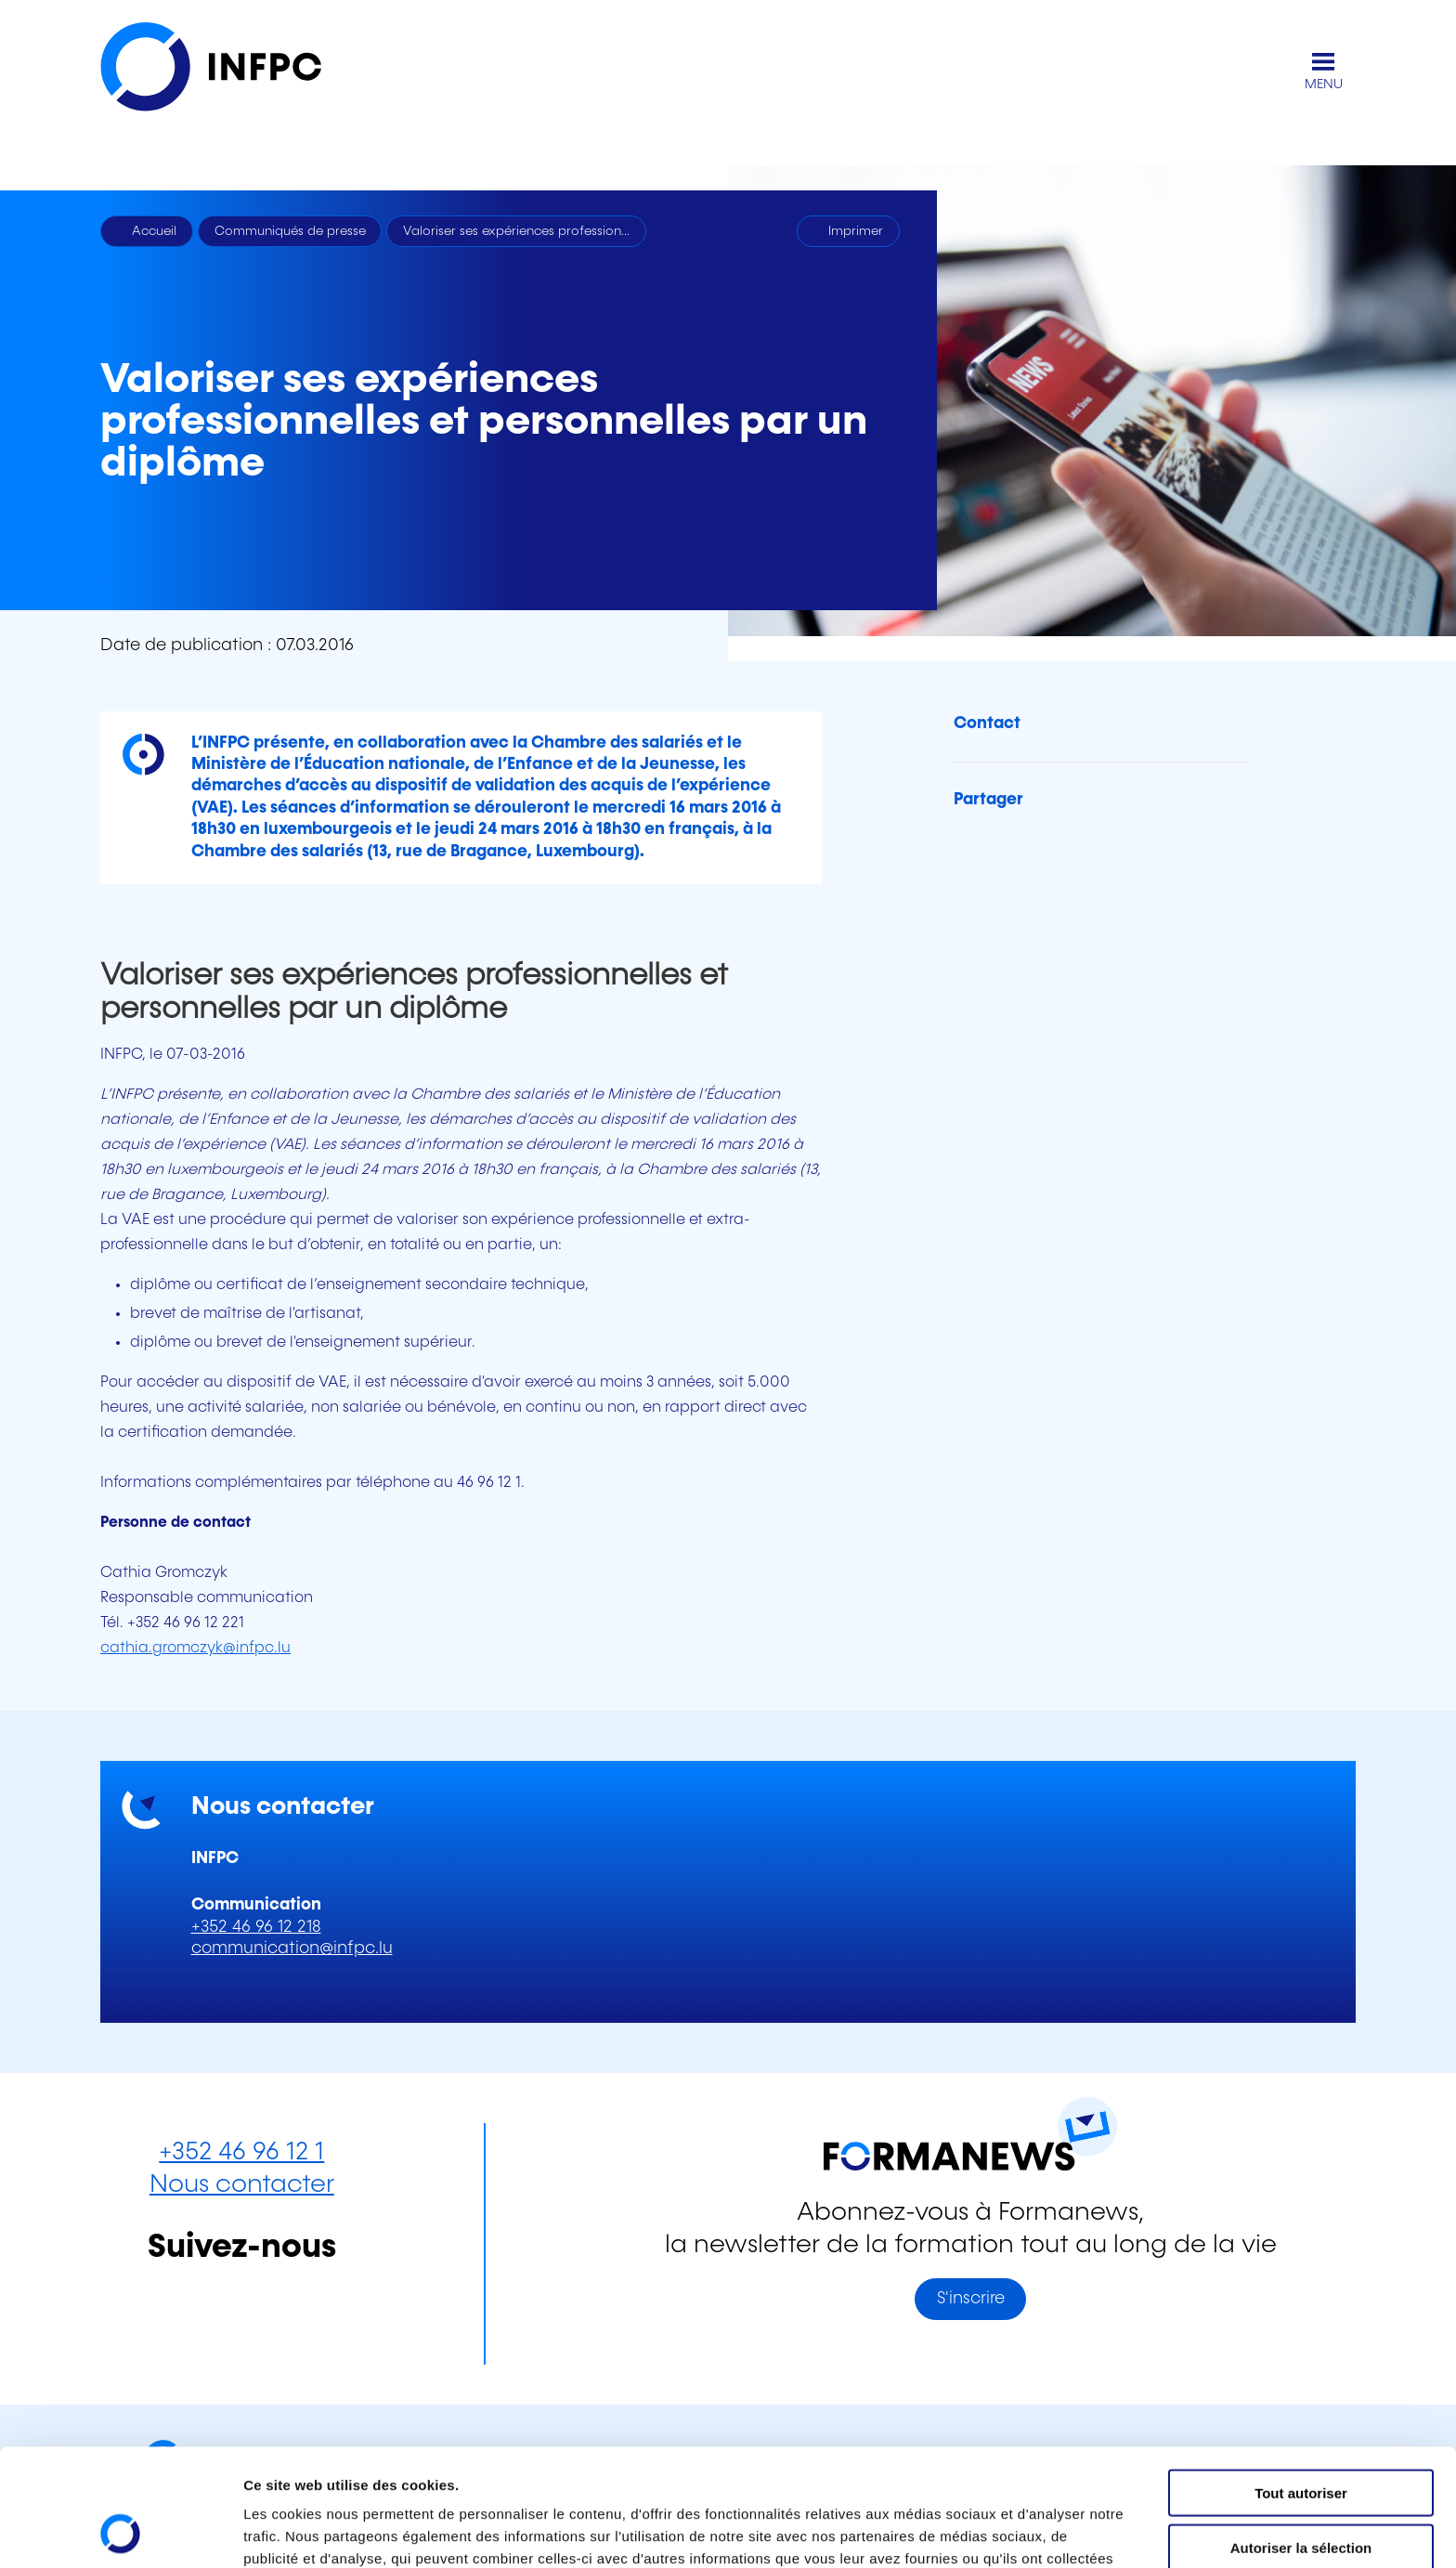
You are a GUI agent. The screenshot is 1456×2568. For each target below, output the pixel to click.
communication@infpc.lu (292, 1948)
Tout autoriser (1300, 2383)
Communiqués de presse (290, 231)
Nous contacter (242, 2184)
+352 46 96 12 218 (256, 1927)
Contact (987, 723)
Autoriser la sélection (1301, 2437)
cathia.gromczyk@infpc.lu (195, 1648)
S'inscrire (971, 2298)
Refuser (1301, 2491)
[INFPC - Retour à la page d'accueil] (230, 70)
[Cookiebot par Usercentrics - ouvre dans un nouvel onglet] (120, 2532)
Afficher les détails (1023, 2531)
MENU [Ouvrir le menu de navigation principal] (1324, 84)
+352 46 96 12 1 (241, 2152)
